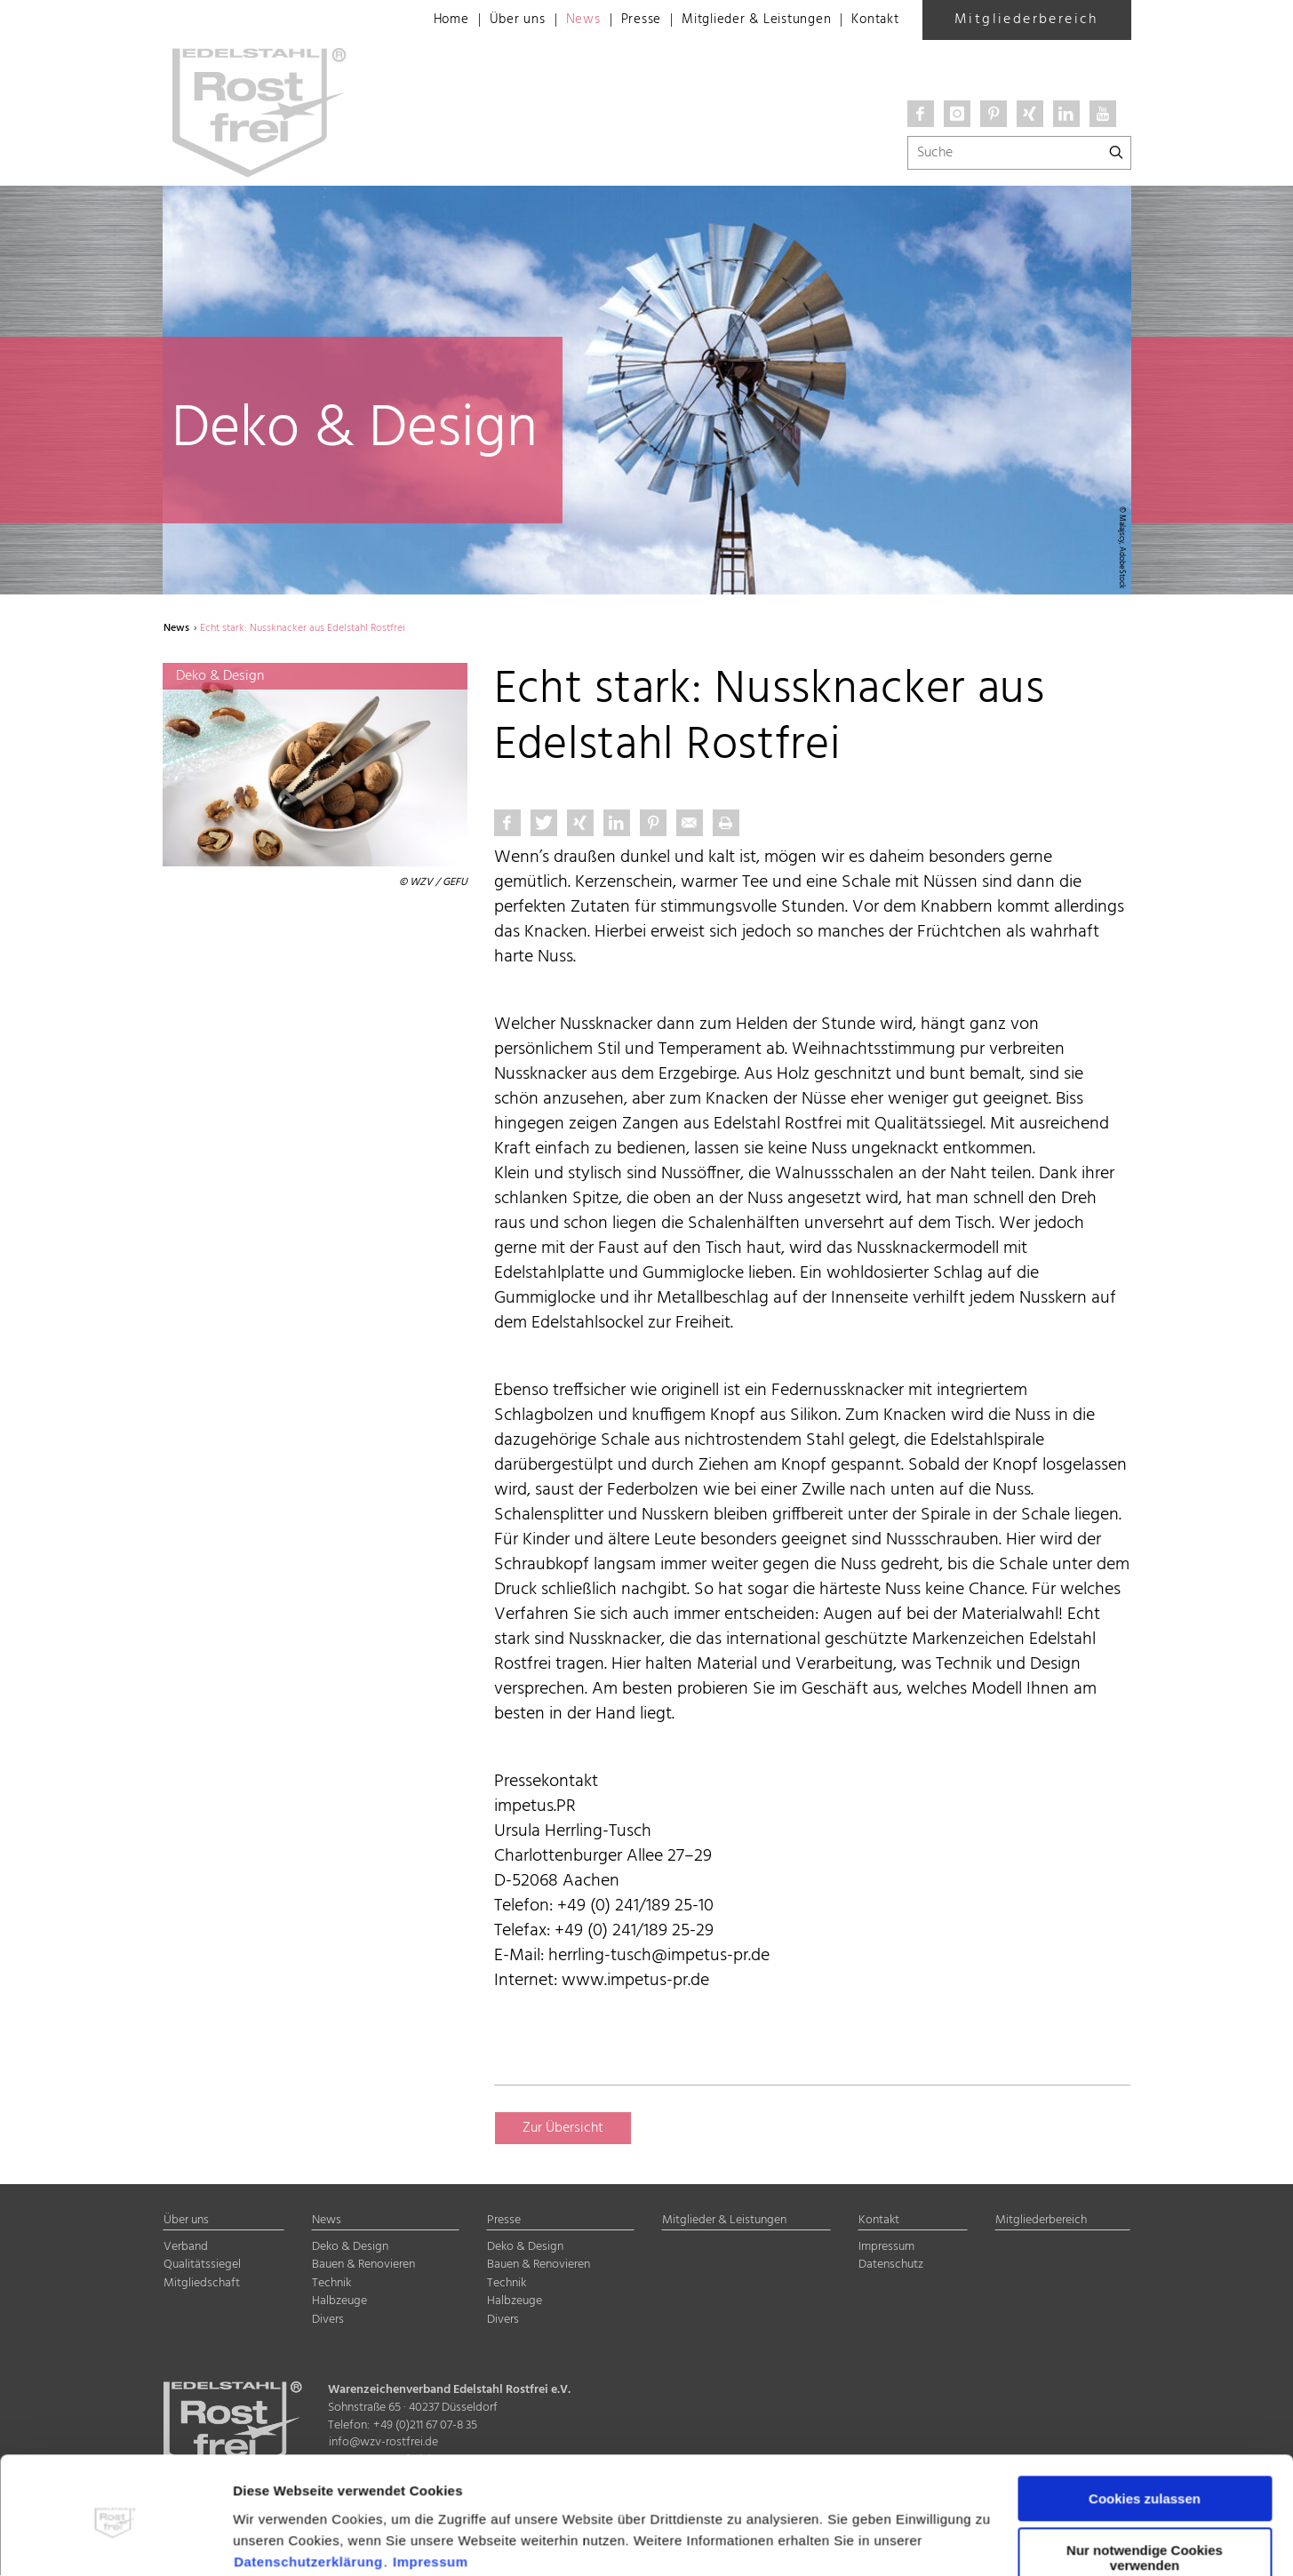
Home (424, 20)
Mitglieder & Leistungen (745, 20)
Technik (331, 2283)
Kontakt (873, 20)
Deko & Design (350, 2246)
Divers (328, 2320)
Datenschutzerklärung (308, 2492)
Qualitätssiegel (202, 2265)
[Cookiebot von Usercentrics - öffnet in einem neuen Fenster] (115, 2541)
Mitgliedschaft (202, 2283)
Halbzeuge (339, 2302)
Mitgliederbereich (1026, 19)
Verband (186, 2246)
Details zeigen (278, 2540)
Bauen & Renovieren (363, 2265)
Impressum (430, 2492)
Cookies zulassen (1145, 2428)
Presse (622, 20)
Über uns (493, 20)
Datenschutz (890, 2265)
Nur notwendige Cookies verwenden (1144, 2488)
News (560, 20)
